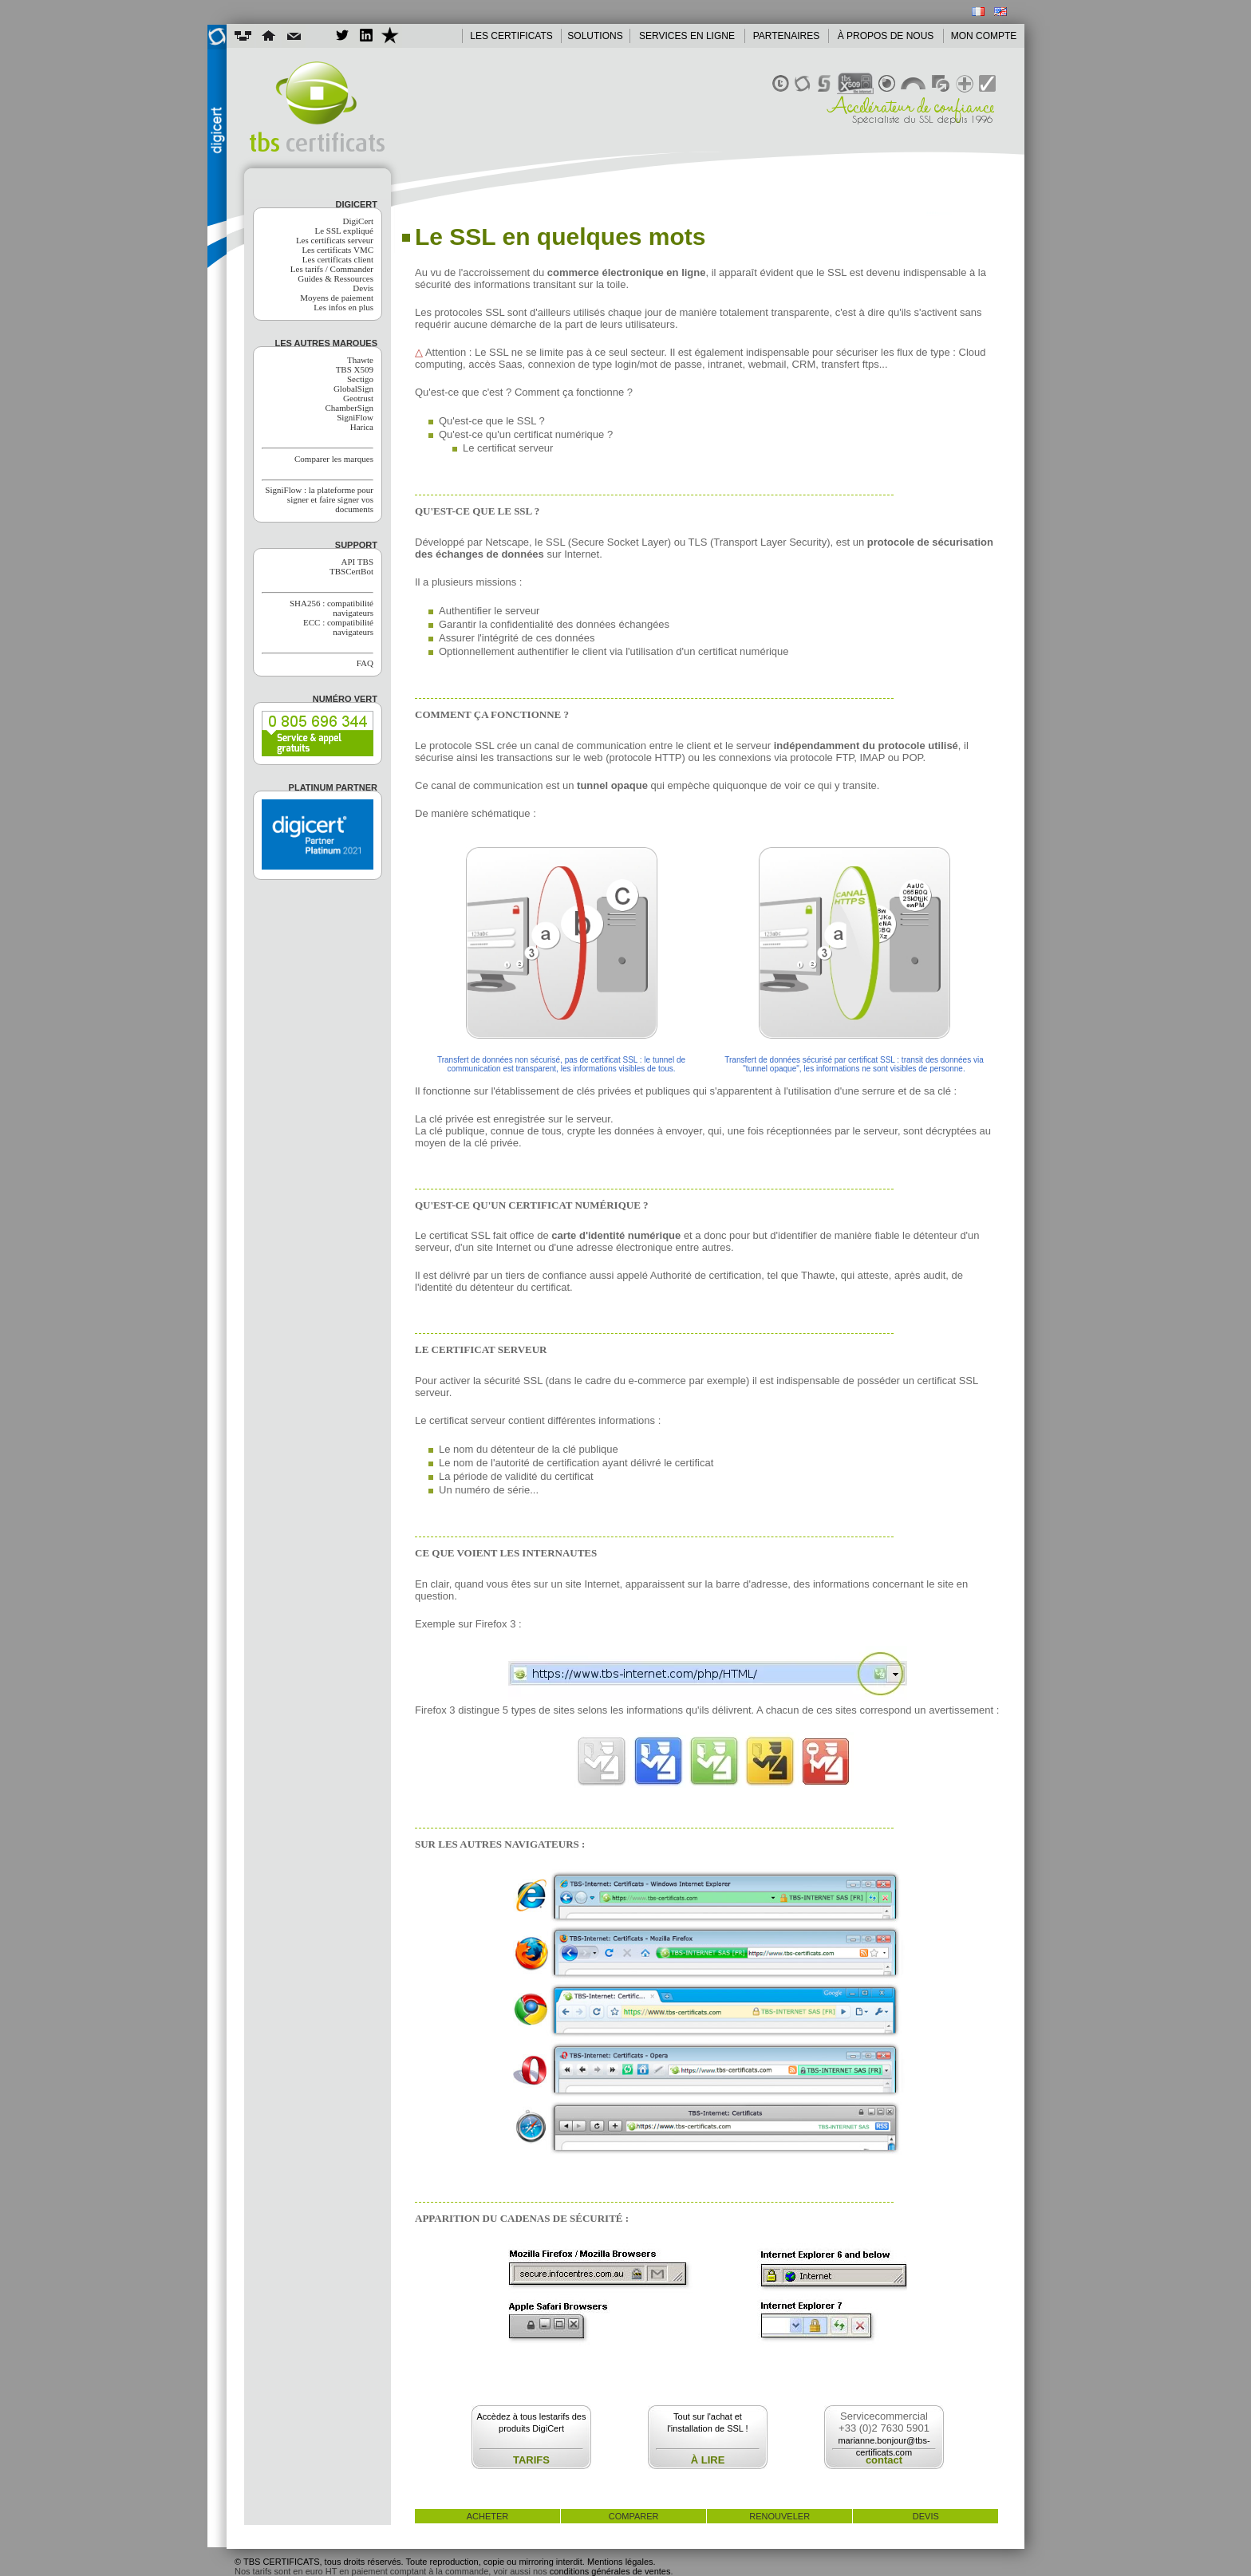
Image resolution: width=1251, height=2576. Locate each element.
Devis (363, 288)
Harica (361, 427)
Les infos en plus (343, 307)
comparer (634, 2516)
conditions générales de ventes (610, 2571)
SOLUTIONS (594, 35)
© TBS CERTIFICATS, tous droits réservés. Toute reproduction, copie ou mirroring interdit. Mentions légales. (445, 2561)
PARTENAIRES (786, 35)
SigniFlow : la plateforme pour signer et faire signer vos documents (319, 499)
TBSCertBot (351, 571)
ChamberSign (350, 407)
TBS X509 (354, 369)
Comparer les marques (333, 459)
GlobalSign (353, 388)
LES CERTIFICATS (511, 35)
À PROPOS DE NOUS (886, 35)
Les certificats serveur (334, 240)
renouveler (779, 2516)
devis (926, 2516)
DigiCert (358, 221)
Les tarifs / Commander (331, 269)
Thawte (360, 360)
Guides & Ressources (335, 278)
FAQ (365, 663)
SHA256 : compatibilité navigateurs (331, 607)
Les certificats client (337, 259)
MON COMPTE (984, 35)
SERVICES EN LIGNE (687, 35)
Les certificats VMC (337, 249)
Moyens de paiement (336, 297)
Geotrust (358, 398)
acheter (488, 2516)
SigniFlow (355, 417)
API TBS (357, 561)
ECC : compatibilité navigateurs (338, 627)
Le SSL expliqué (343, 230)
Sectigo (360, 379)
